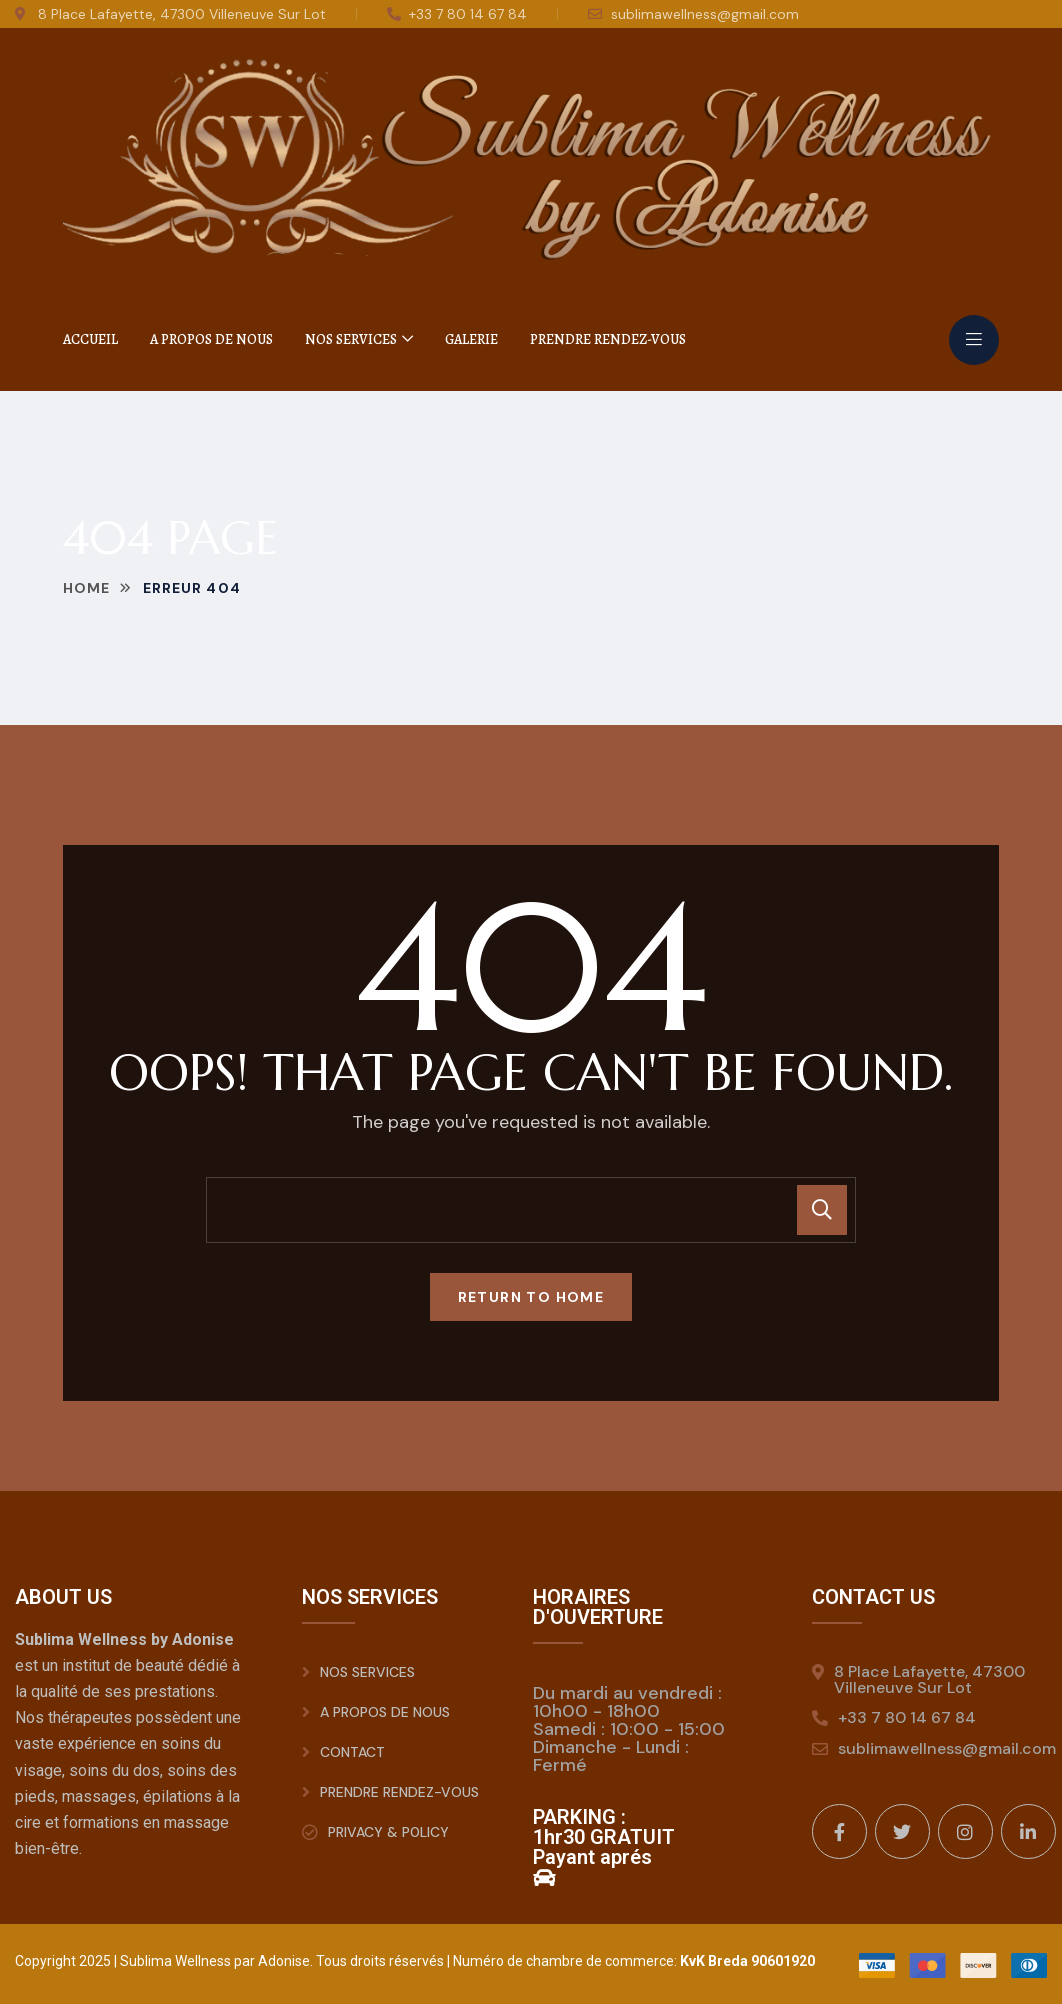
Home (86, 588)
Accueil (90, 339)
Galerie (471, 339)
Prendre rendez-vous (608, 339)
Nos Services (351, 339)
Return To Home (531, 1297)
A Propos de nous (211, 339)
